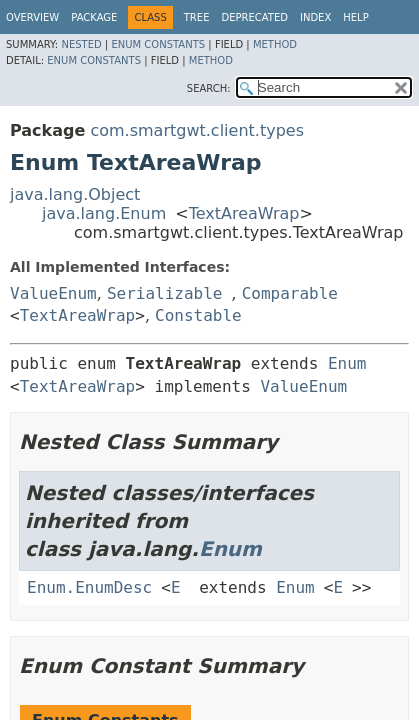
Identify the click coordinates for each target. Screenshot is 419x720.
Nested (81, 44)
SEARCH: (209, 88)
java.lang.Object (75, 194)
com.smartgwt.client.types (197, 130)
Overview (32, 17)
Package (94, 17)
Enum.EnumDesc (89, 587)
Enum (347, 363)
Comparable (290, 293)
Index (315, 17)
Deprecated (254, 17)
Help (355, 17)
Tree (197, 17)
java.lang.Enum (104, 213)
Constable (198, 315)
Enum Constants (158, 44)
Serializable (165, 293)
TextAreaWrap (244, 213)
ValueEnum (53, 293)
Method (275, 44)
